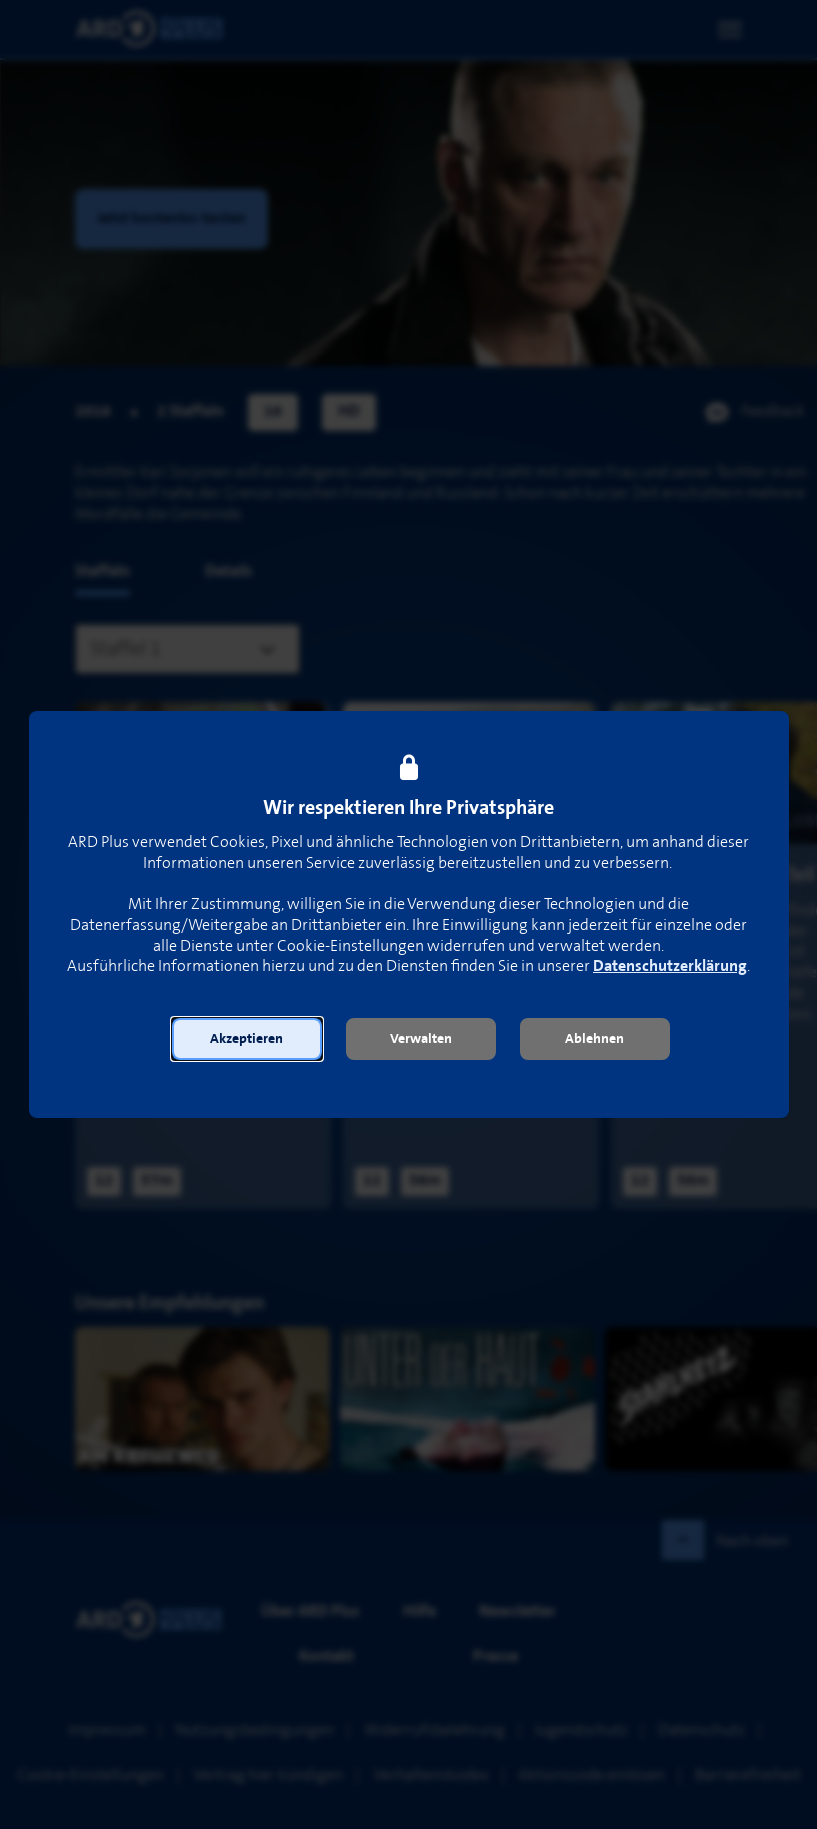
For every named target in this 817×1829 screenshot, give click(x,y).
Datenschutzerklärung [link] (670, 966)
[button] (247, 1039)
